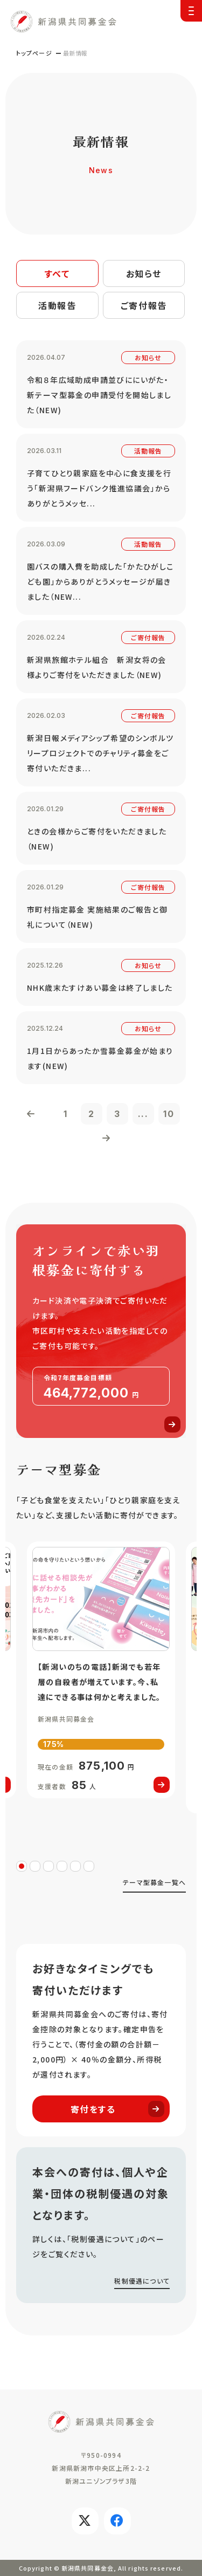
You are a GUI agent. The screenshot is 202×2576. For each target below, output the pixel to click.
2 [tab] (35, 1866)
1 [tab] (21, 1866)
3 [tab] (48, 1866)
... (143, 1113)
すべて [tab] (57, 273)
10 (168, 1113)
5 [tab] (75, 1866)
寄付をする (118, 2109)
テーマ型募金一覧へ (154, 1882)
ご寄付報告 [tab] (144, 305)
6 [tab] (88, 1866)
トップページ (34, 53)
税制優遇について (142, 2280)
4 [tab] (62, 1866)
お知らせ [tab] (144, 273)
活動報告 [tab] (57, 305)
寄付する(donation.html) (101, 1331)
